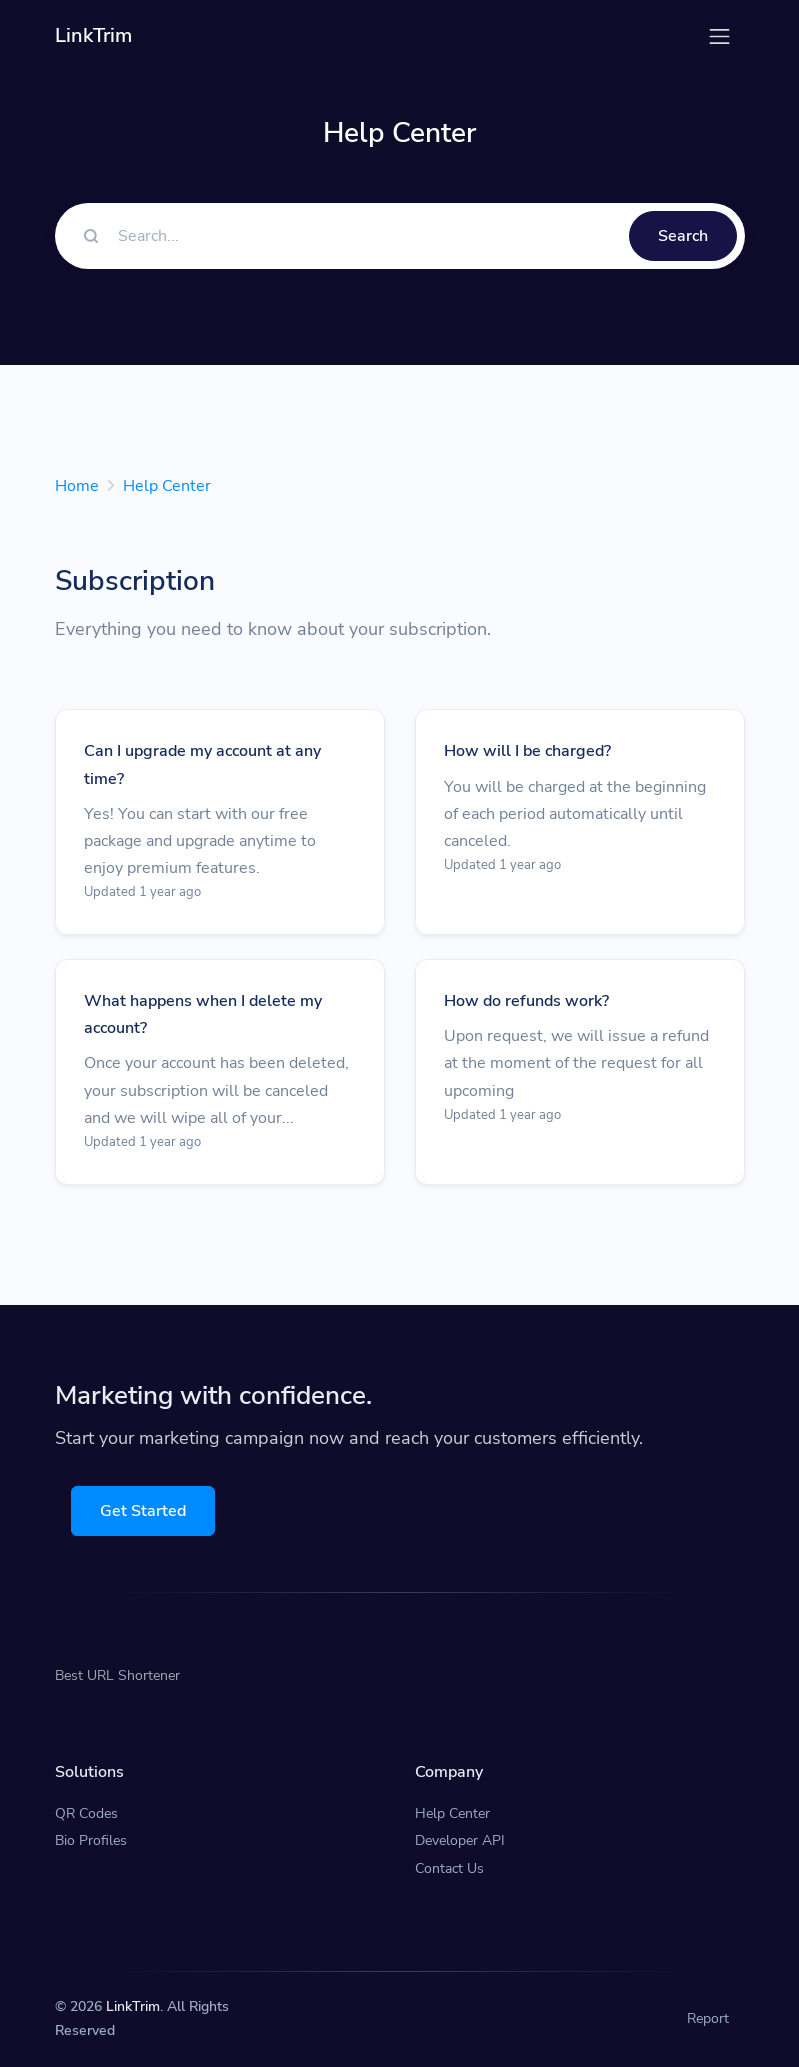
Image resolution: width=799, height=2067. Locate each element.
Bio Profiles (91, 1840)
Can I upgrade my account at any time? (202, 764)
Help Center (167, 486)
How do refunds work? (526, 1001)
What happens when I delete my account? (203, 1014)
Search (683, 236)
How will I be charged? (527, 751)
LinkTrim (133, 2006)
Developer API (460, 1840)
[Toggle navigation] (719, 36)
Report (708, 2018)
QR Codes (86, 1813)
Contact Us (449, 1868)
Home (77, 486)
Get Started (143, 1511)
